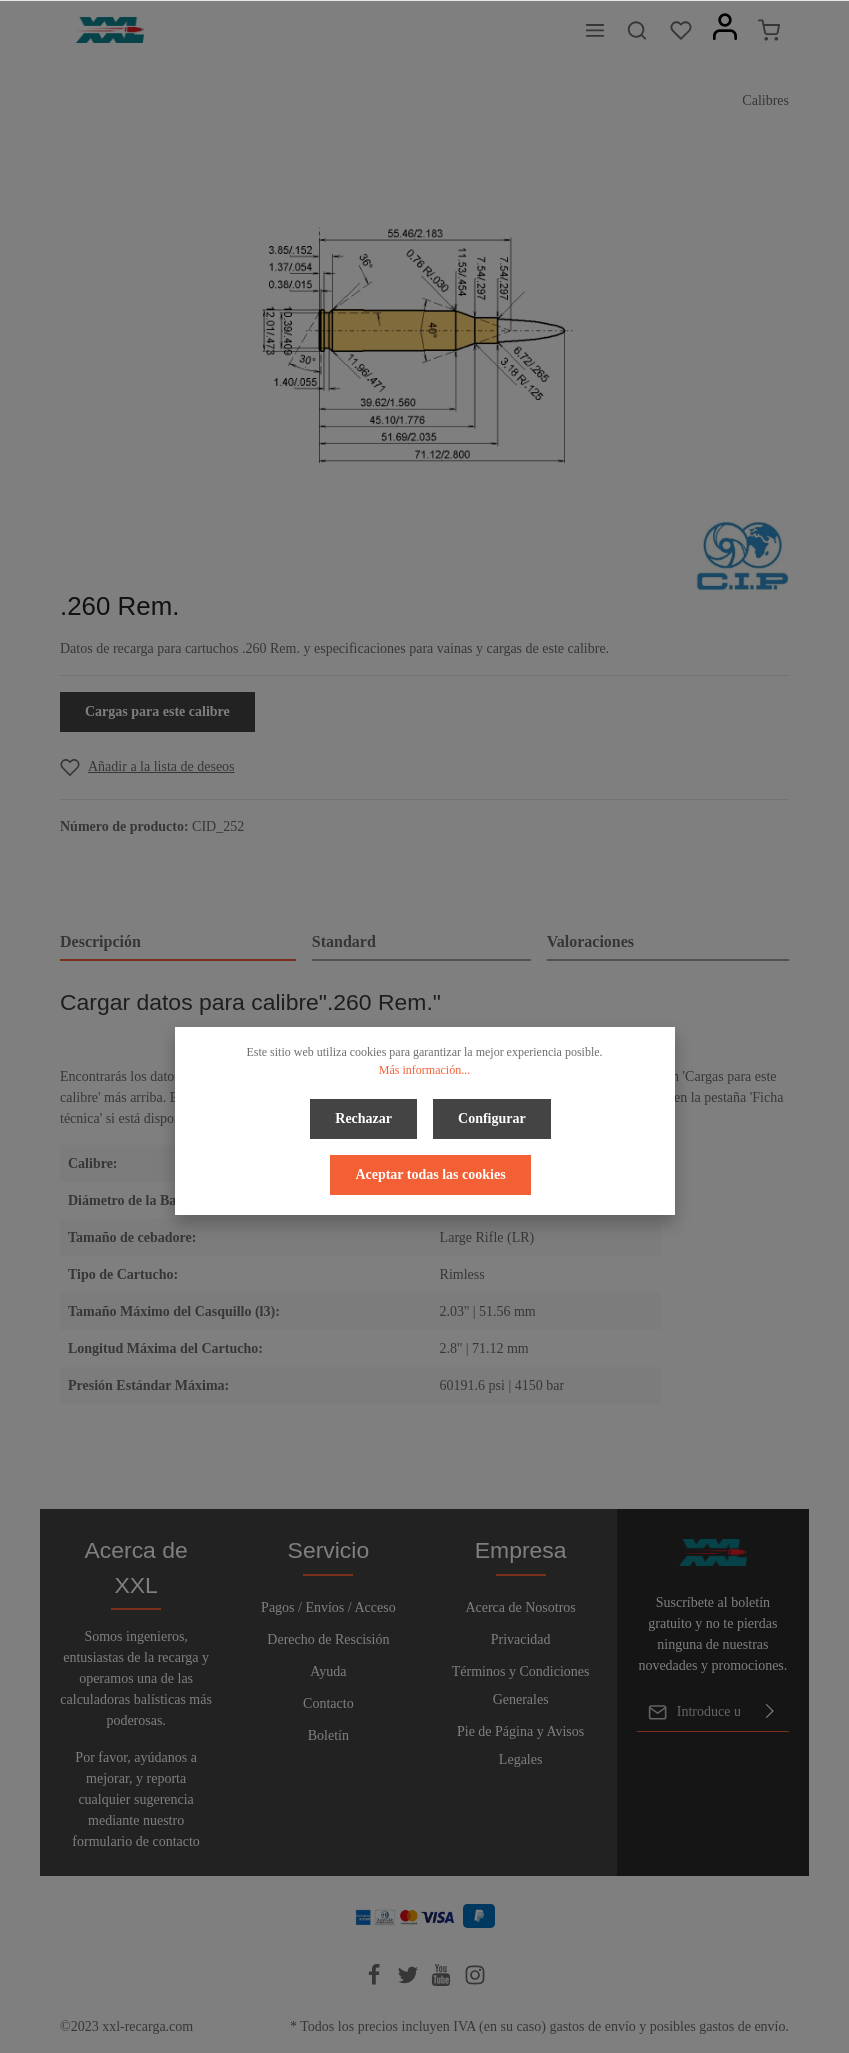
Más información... (424, 1070)
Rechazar (363, 1118)
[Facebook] (376, 1981)
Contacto (328, 1703)
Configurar (492, 1118)
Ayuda (328, 1671)
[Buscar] (637, 30)
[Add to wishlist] (147, 766)
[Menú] (595, 30)
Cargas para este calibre (157, 711)
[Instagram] (475, 1981)
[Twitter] (410, 1981)
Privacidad (521, 1639)
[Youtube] (443, 1981)
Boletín (328, 1735)
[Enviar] (770, 1712)
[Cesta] (769, 30)
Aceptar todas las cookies (430, 1174)
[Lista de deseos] (681, 30)
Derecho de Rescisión (328, 1639)
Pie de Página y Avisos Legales (520, 1745)
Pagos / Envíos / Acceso (328, 1607)
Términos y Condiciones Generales (521, 1685)
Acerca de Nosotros (520, 1607)
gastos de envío (592, 2026)
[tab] (178, 943)
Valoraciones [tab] (590, 941)
